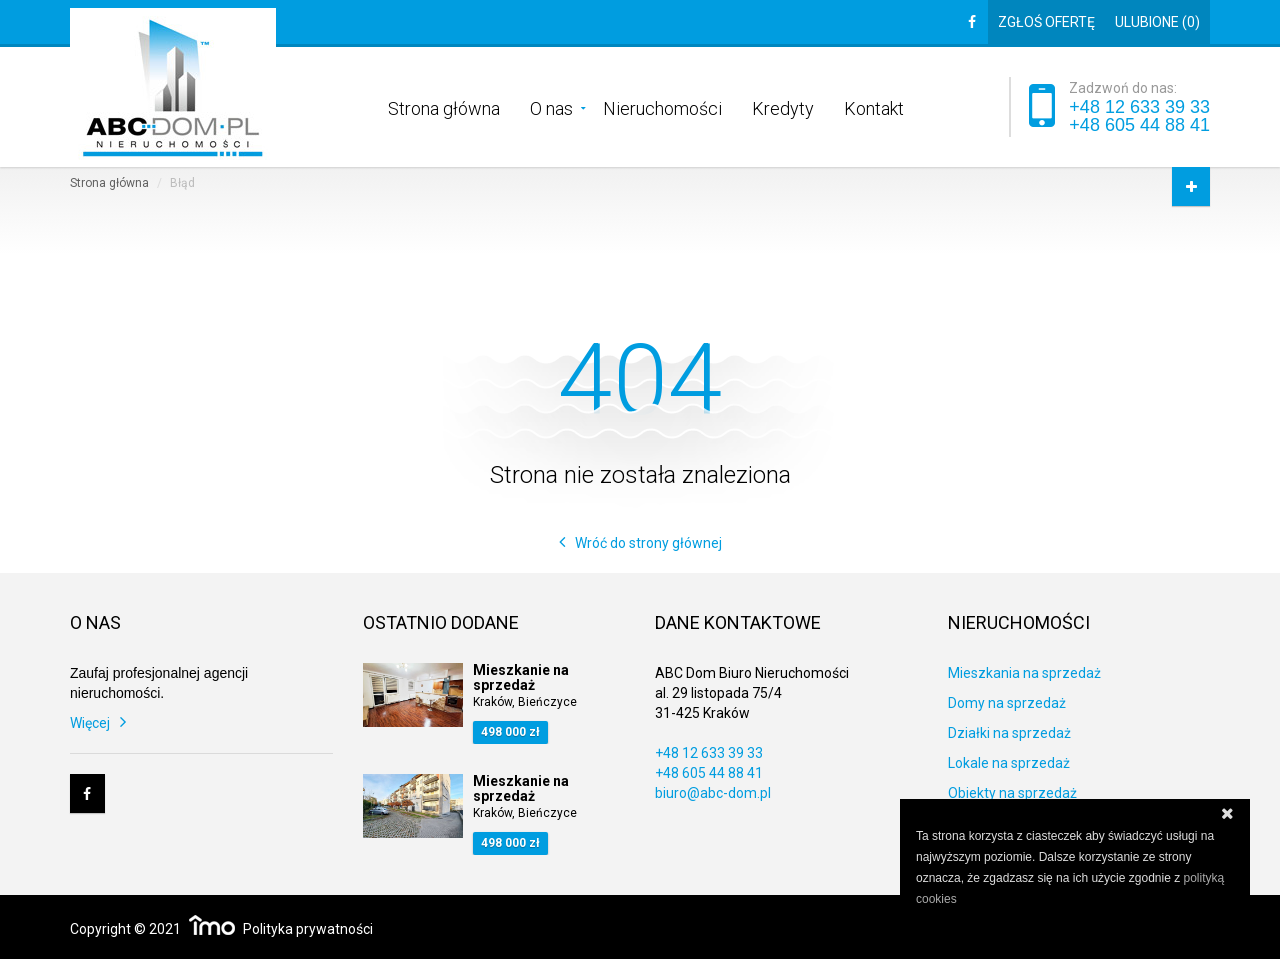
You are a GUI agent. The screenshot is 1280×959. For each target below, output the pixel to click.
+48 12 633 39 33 (1139, 107)
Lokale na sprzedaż (1009, 763)
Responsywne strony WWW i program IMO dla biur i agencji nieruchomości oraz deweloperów (212, 925)
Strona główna (444, 107)
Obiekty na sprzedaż (1012, 793)
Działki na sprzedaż (1009, 733)
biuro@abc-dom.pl (713, 793)
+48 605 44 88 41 (1139, 125)
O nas (551, 107)
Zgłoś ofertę (1046, 22)
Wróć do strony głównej (648, 543)
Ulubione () (1157, 22)
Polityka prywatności (308, 929)
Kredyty (783, 107)
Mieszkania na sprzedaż (1024, 673)
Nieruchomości (662, 107)
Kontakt (874, 107)
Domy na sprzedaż (1007, 703)
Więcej (90, 723)
